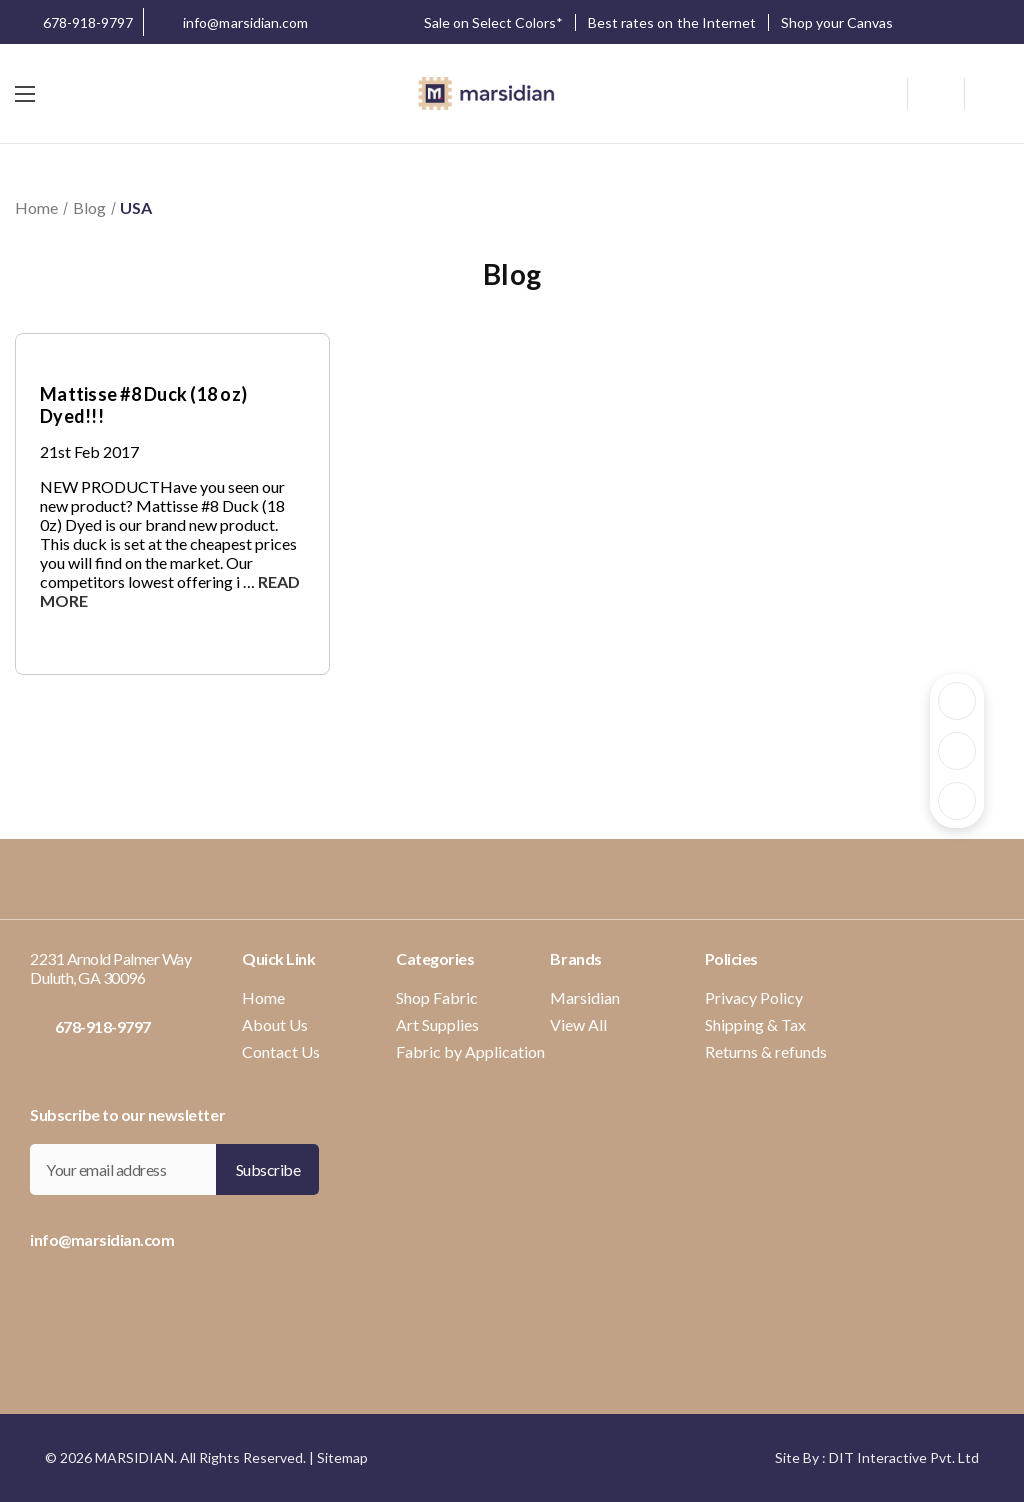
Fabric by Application (470, 1051)
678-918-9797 (74, 22)
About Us (275, 1024)
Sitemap (342, 1457)
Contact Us (281, 1051)
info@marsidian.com (231, 24)
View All (578, 1024)
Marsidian (585, 997)
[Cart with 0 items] (987, 94)
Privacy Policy (754, 997)
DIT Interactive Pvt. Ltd (904, 1457)
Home (263, 997)
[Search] (888, 91)
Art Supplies (437, 1024)
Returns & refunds (766, 1051)
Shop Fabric (437, 997)
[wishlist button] (936, 94)
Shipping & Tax (755, 1024)
